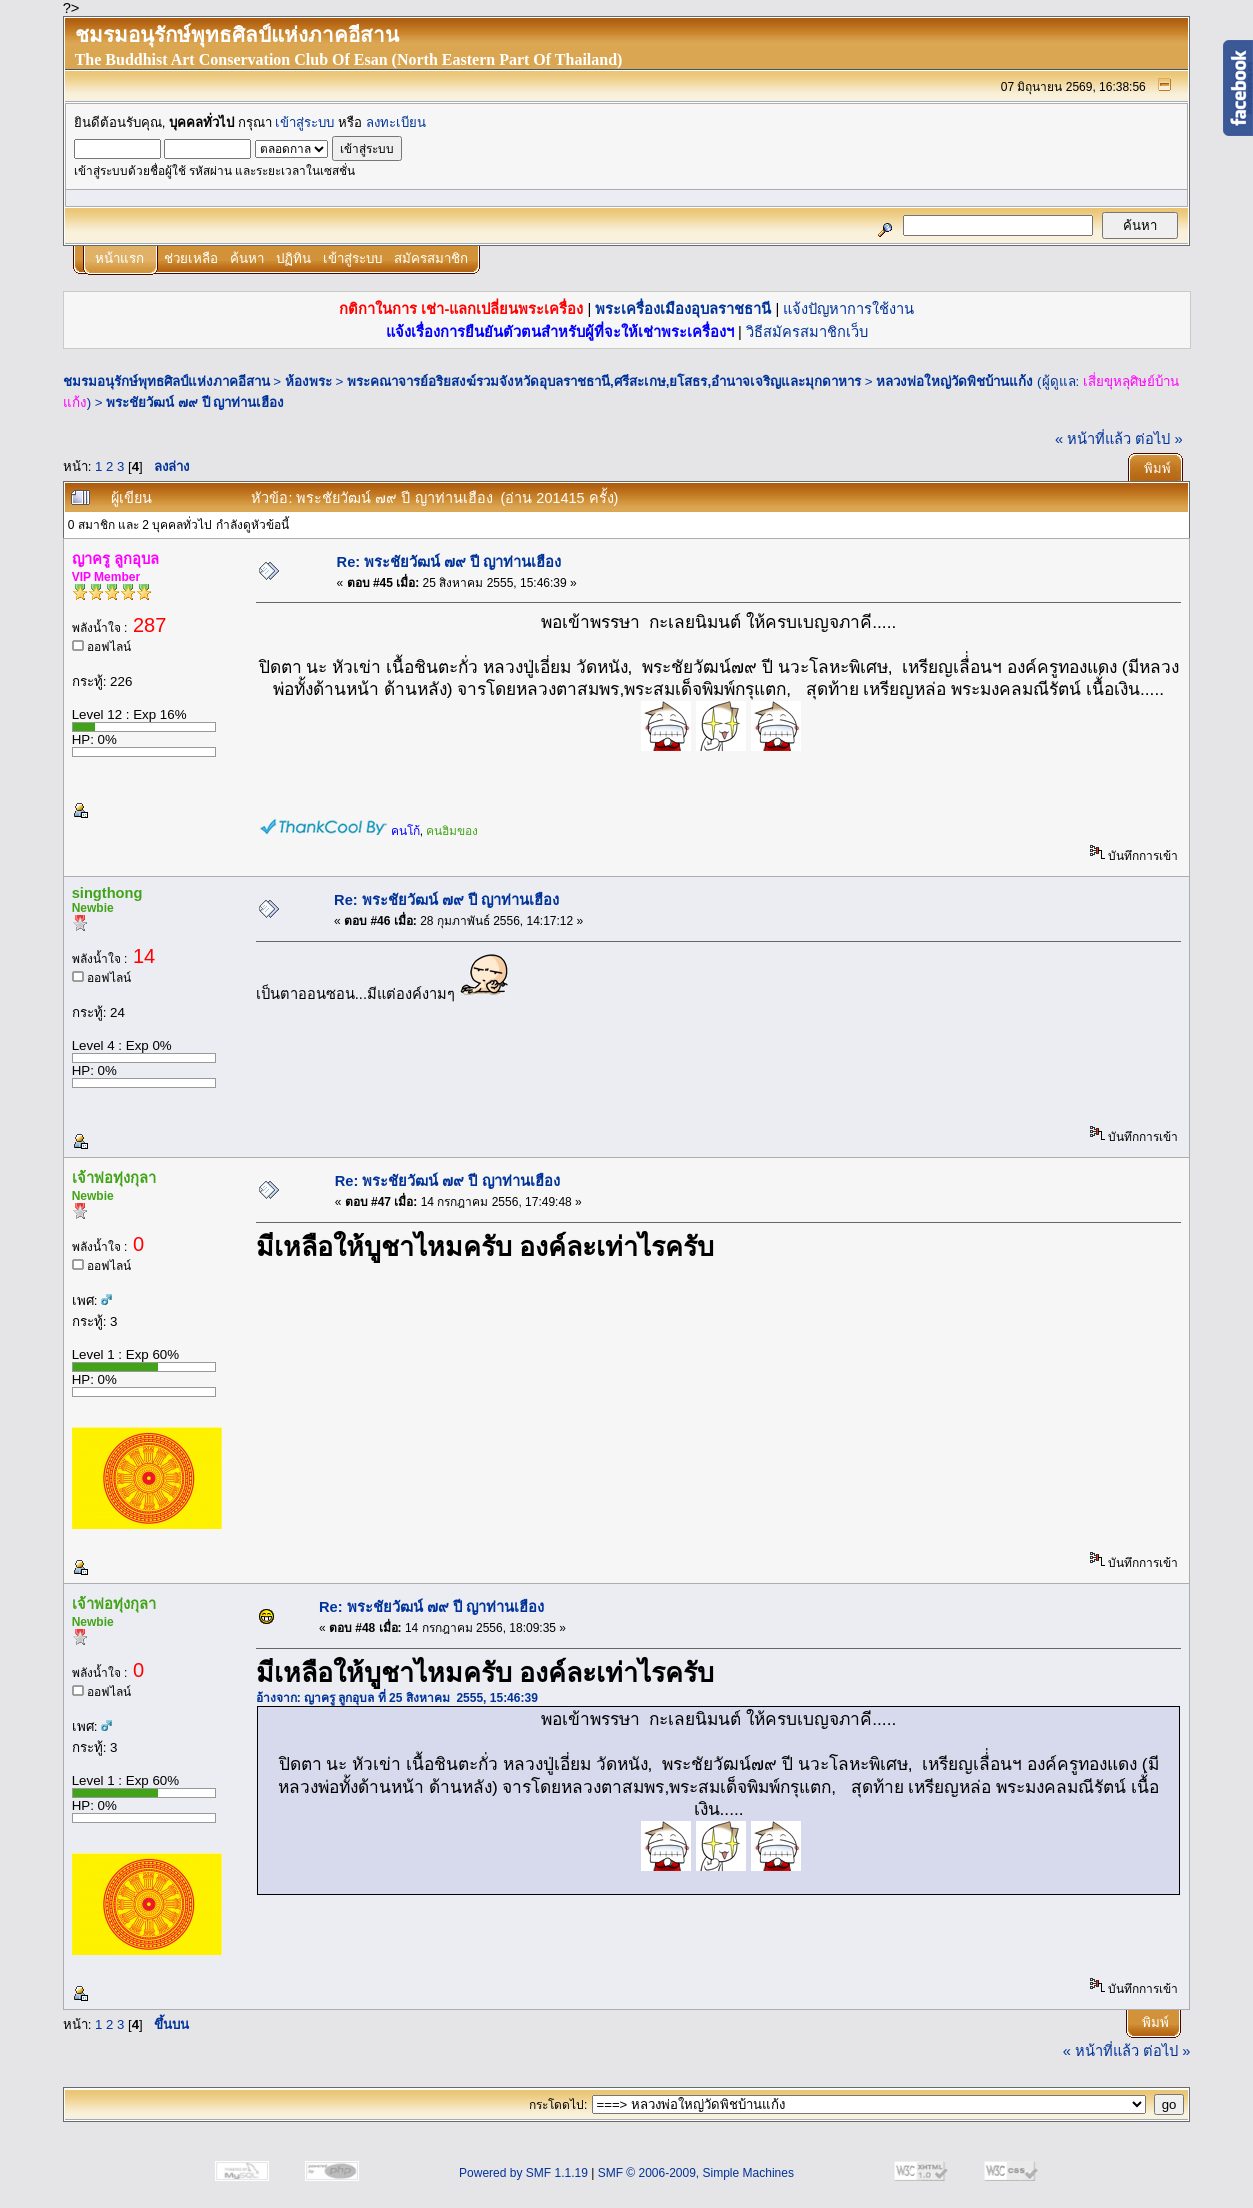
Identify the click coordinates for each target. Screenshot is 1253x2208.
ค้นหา (247, 258)
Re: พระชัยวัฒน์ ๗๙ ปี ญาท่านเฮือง (449, 562)
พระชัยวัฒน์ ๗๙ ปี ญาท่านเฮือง (195, 402)
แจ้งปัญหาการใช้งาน (848, 309)
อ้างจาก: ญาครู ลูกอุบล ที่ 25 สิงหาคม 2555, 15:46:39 (397, 1698)
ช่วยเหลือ (191, 258)
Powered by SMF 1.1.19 (523, 2173)
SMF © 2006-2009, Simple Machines (696, 2173)
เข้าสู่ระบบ (304, 122)
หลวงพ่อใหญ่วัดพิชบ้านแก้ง (954, 381)
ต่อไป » (1158, 439)
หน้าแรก (119, 258)
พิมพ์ (1157, 468)
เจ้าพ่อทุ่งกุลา (114, 1178)
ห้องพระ (308, 381)
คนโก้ (405, 831)
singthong (107, 893)
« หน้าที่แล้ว (1093, 439)
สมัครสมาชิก (431, 258)
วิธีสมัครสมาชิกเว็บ (807, 332)
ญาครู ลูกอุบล (115, 559)
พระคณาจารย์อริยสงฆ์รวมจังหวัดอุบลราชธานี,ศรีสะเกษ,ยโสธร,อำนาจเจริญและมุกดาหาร (604, 381)
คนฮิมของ (452, 831)
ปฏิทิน (293, 258)
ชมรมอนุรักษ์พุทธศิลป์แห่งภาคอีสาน (166, 381)
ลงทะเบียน (396, 122)
